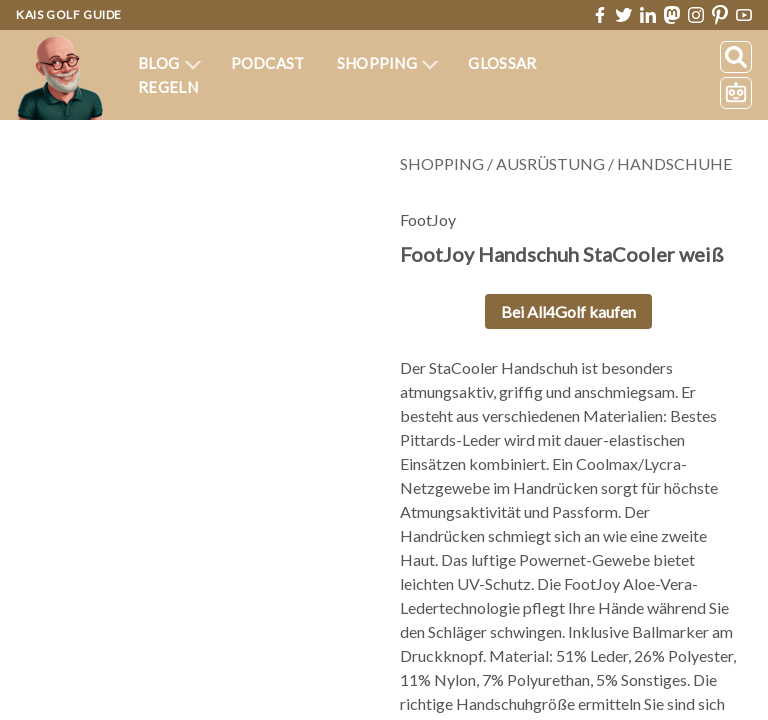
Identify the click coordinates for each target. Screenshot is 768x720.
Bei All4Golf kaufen (568, 311)
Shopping (388, 63)
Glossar (502, 63)
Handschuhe (674, 163)
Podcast (268, 63)
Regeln (168, 87)
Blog (169, 63)
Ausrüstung (550, 163)
